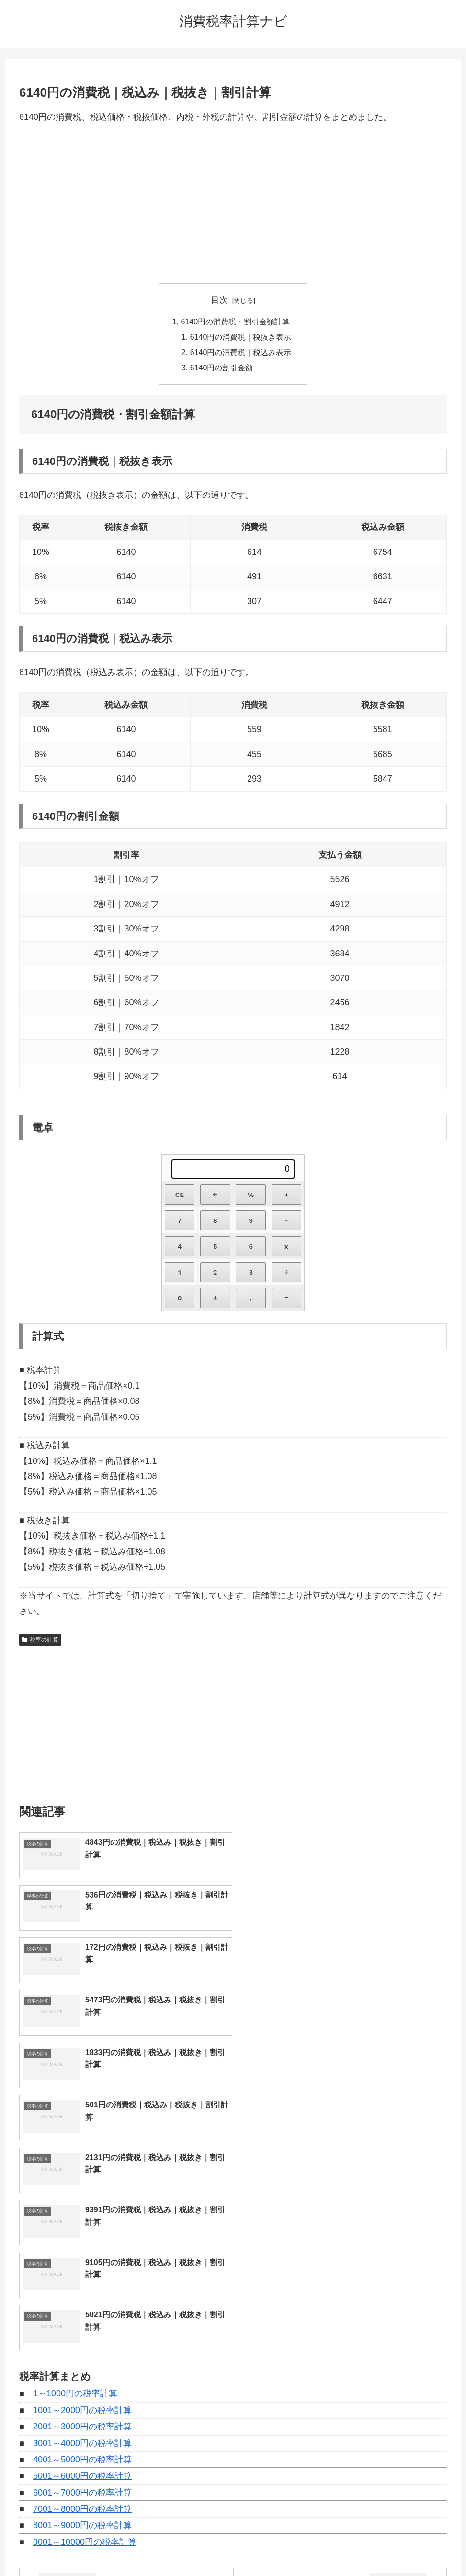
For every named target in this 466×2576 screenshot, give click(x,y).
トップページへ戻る (194, 2546)
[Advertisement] (233, 204)
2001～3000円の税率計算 (82, 2164)
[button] (443, 2435)
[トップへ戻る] (451, 2561)
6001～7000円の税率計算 (82, 2230)
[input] (233, 2435)
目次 (219, 300)
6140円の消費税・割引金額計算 (235, 321)
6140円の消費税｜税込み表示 (241, 352)
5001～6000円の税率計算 (82, 2214)
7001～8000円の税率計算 (82, 2247)
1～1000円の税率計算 (75, 2132)
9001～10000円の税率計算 (84, 2280)
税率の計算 (40, 1639)
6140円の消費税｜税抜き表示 (241, 337)
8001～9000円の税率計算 (82, 2263)
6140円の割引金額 (221, 368)
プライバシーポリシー (268, 2546)
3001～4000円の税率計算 (82, 2181)
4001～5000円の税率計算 (82, 2197)
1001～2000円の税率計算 (82, 2148)
